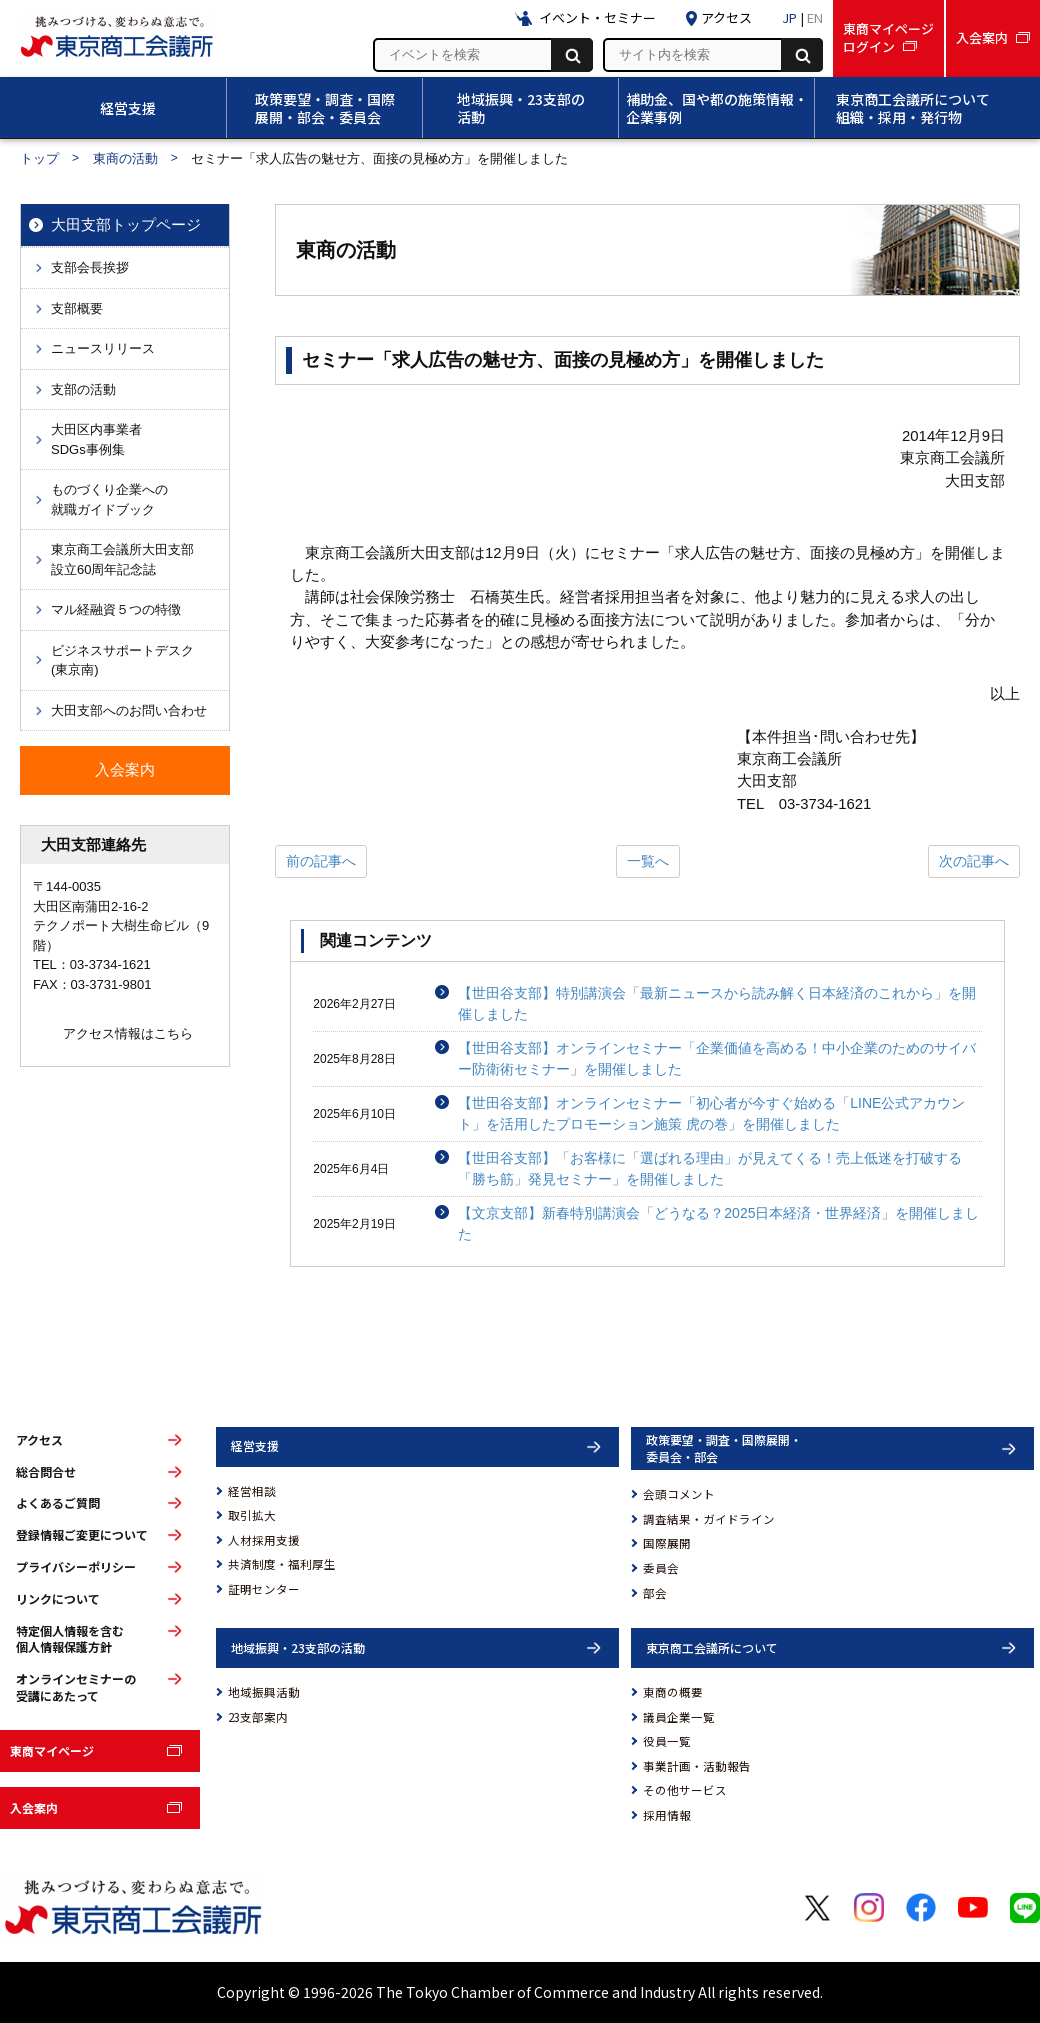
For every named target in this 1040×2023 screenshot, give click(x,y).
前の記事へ (321, 861)
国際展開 (667, 1543)
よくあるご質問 (58, 1503)
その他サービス (685, 1790)
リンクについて (58, 1599)
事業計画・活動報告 (697, 1766)
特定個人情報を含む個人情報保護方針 (70, 1639)
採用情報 (667, 1815)
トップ (39, 158)
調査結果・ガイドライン (709, 1519)
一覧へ (648, 861)
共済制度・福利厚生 (282, 1564)
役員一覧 (667, 1741)
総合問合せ (46, 1472)
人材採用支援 (264, 1540)
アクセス (39, 1440)
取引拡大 (252, 1515)
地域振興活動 (264, 1692)
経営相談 (252, 1491)
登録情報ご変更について (82, 1535)
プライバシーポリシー (76, 1567)
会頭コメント (679, 1494)
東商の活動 (125, 158)
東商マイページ (52, 1750)
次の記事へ (974, 861)
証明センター (264, 1589)
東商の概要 (673, 1692)
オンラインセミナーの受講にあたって (76, 1687)
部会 (655, 1593)
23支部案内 (258, 1717)
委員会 (661, 1568)
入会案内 (34, 1807)
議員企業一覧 (679, 1717)
